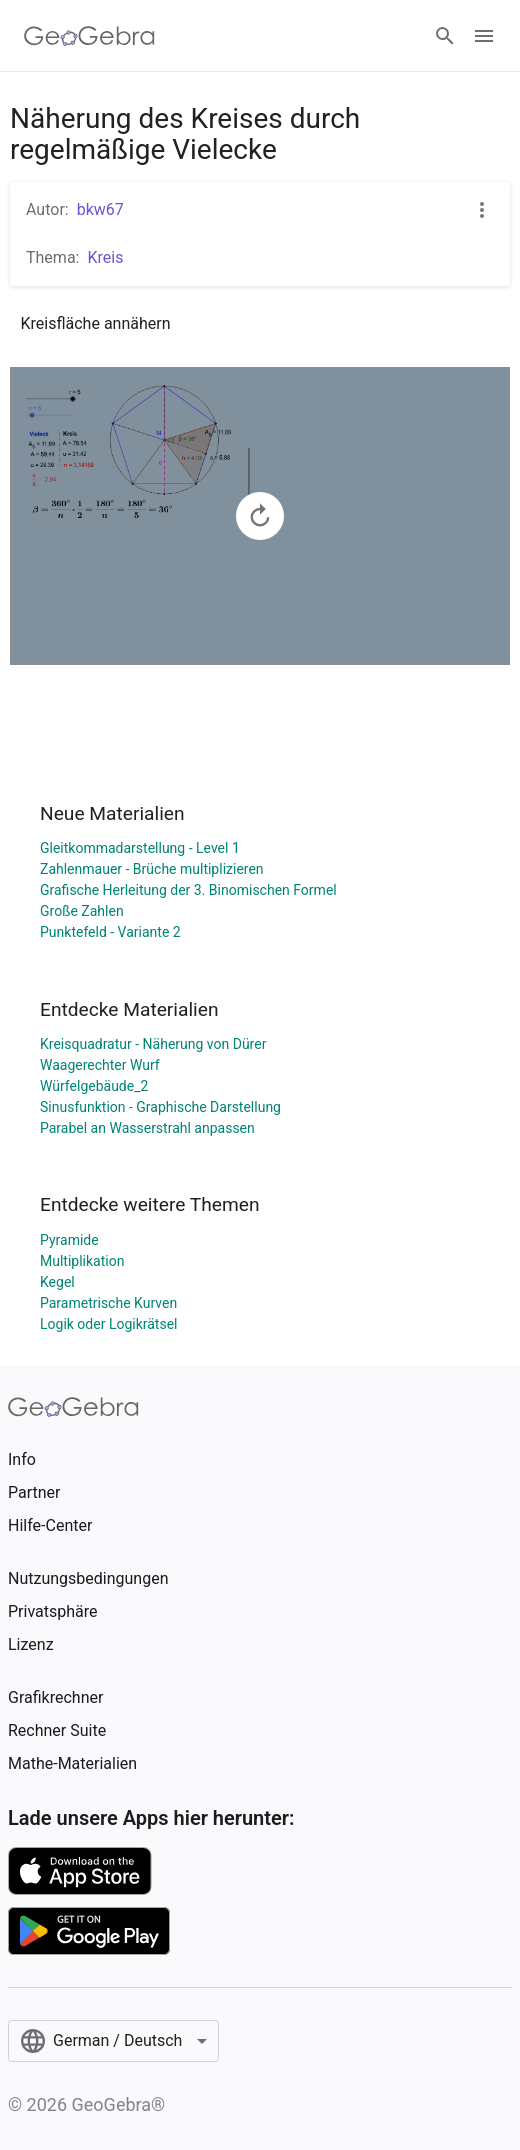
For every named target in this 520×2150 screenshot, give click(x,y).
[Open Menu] (484, 36)
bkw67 (100, 209)
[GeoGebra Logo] (89, 36)
